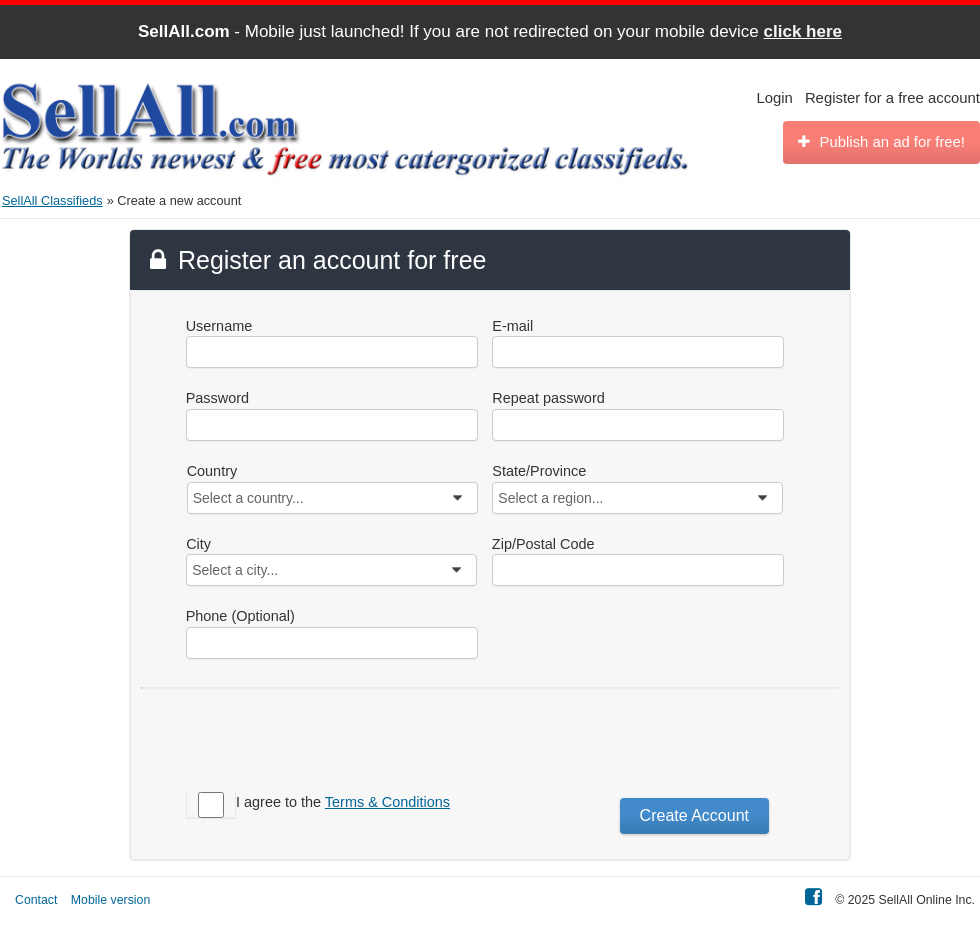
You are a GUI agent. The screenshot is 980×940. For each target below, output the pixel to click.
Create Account (694, 815)
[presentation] (605, 737)
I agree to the (343, 802)
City (198, 544)
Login (775, 98)
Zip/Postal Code (543, 544)
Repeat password (548, 398)
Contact (36, 900)
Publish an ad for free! (881, 142)
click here (803, 31)
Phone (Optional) (240, 616)
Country (212, 471)
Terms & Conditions (387, 802)
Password (217, 398)
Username (219, 326)
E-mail (512, 326)
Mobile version (110, 900)
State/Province (539, 471)
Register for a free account (892, 98)
